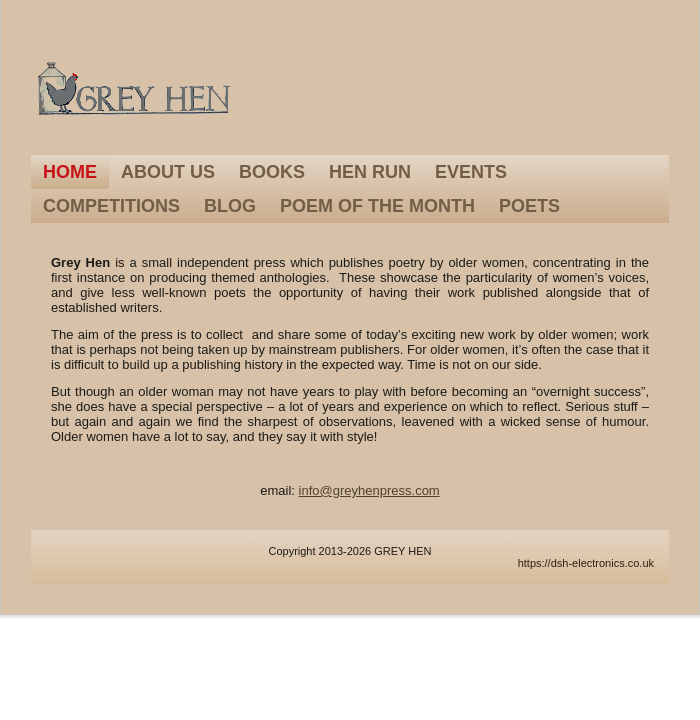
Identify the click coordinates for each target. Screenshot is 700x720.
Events (471, 172)
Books (272, 172)
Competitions (111, 206)
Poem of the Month (377, 206)
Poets (529, 206)
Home (70, 172)
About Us (168, 172)
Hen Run (370, 172)
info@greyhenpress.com (369, 490)
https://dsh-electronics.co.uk (586, 563)
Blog (230, 206)
